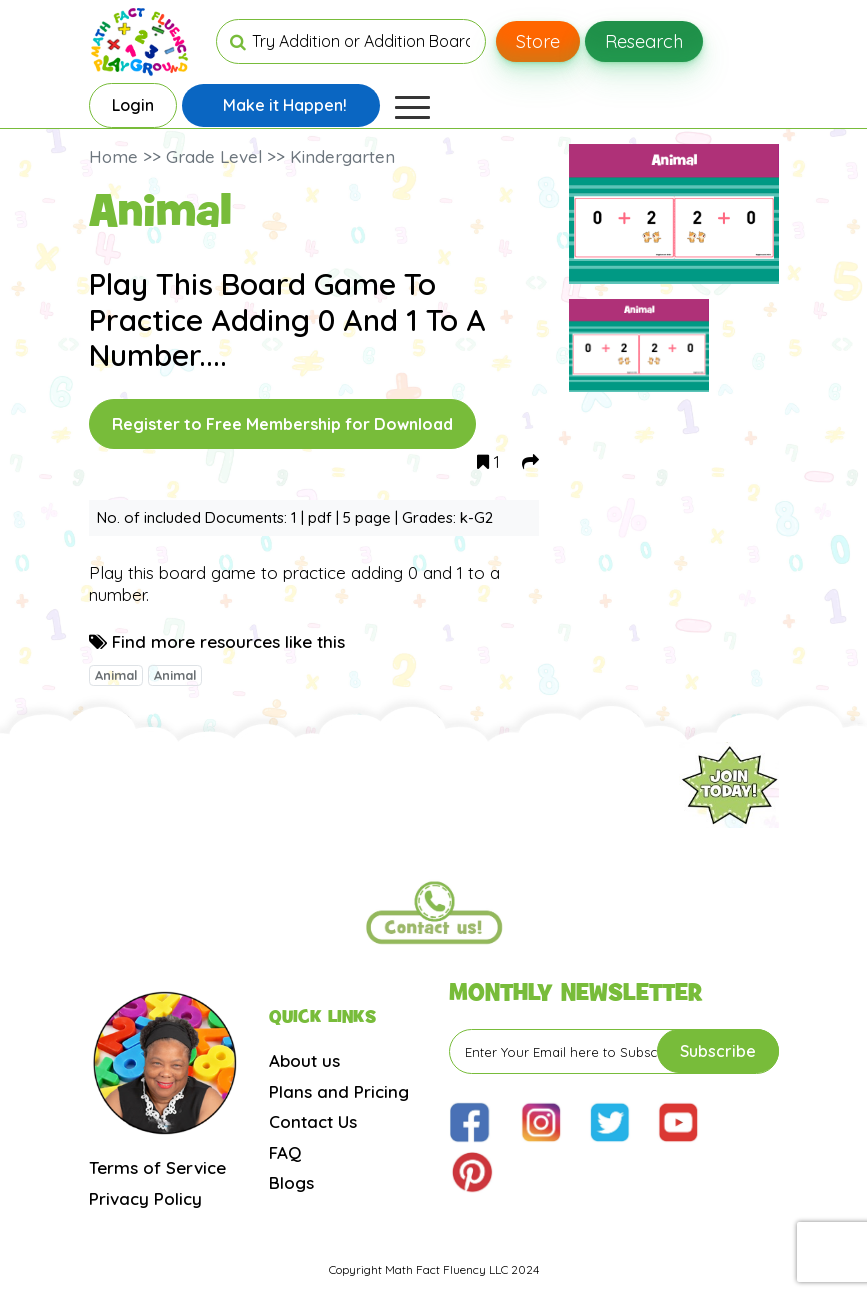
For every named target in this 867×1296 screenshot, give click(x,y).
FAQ (285, 1152)
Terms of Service (157, 1167)
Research (644, 41)
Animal (116, 675)
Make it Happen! (285, 105)
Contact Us (313, 1121)
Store (538, 41)
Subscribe (718, 1051)
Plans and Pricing (339, 1091)
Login (133, 105)
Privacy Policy (145, 1198)
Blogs (291, 1182)
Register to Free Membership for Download (282, 424)
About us (304, 1060)
